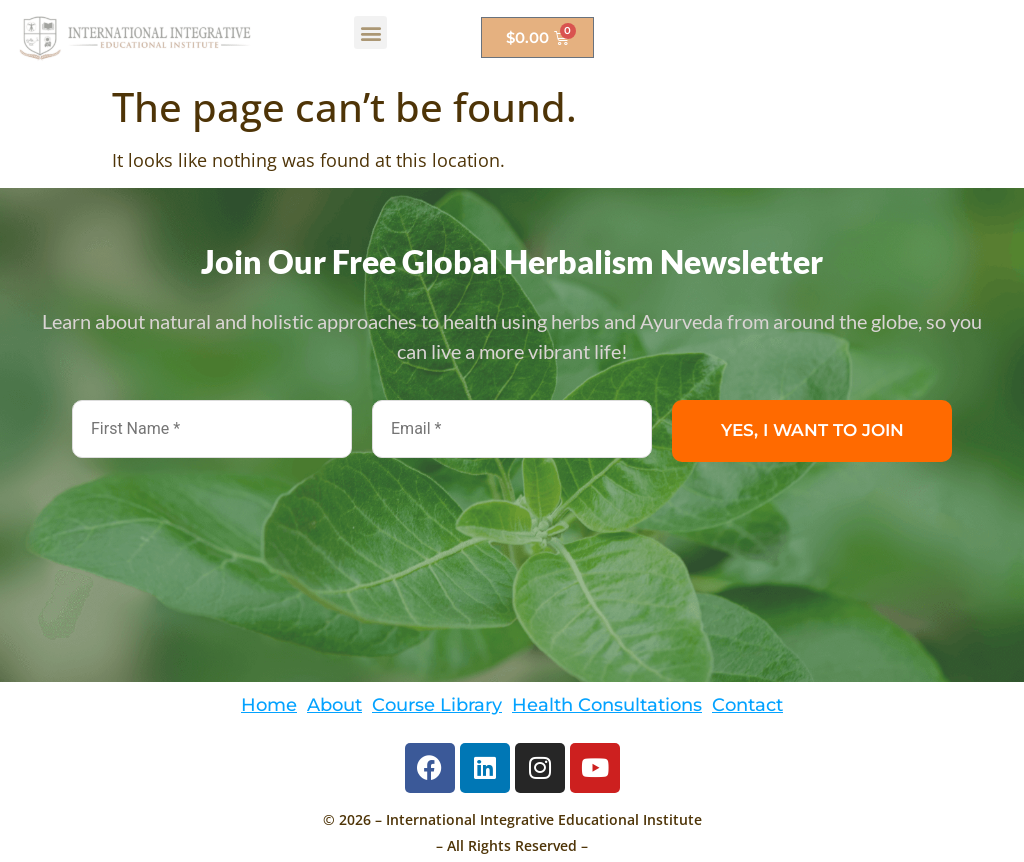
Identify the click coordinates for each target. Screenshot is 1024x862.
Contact (747, 704)
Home (269, 704)
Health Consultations (607, 704)
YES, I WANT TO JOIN (812, 430)
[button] (370, 32)
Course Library (437, 704)
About (334, 704)
